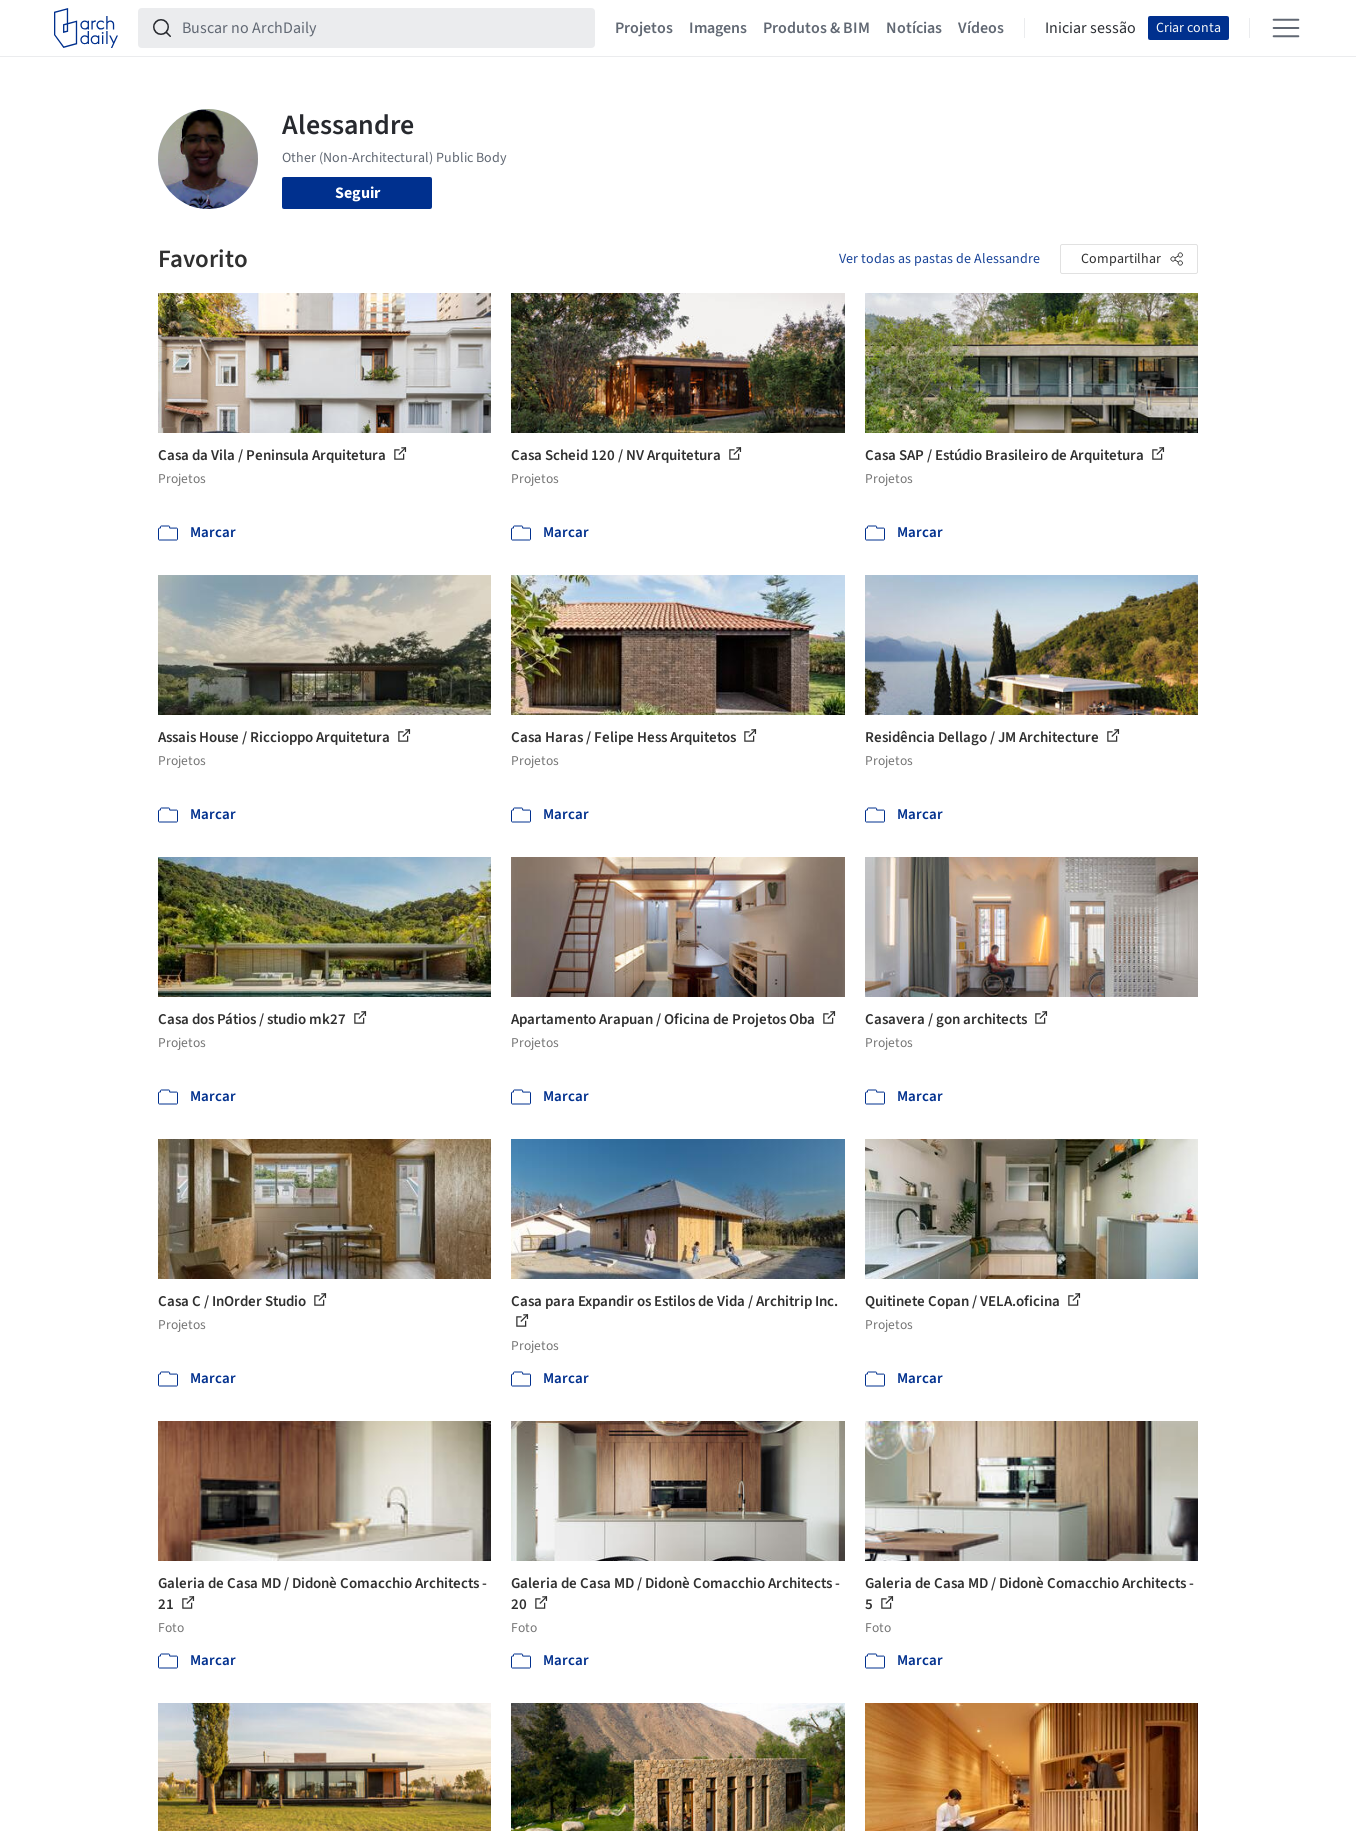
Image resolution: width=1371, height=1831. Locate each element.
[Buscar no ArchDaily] (382, 28)
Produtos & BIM (816, 28)
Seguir (357, 193)
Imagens (718, 28)
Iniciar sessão (1090, 28)
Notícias (914, 28)
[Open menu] (1286, 28)
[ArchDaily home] (86, 28)
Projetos (644, 28)
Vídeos (981, 28)
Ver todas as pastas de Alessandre (939, 259)
